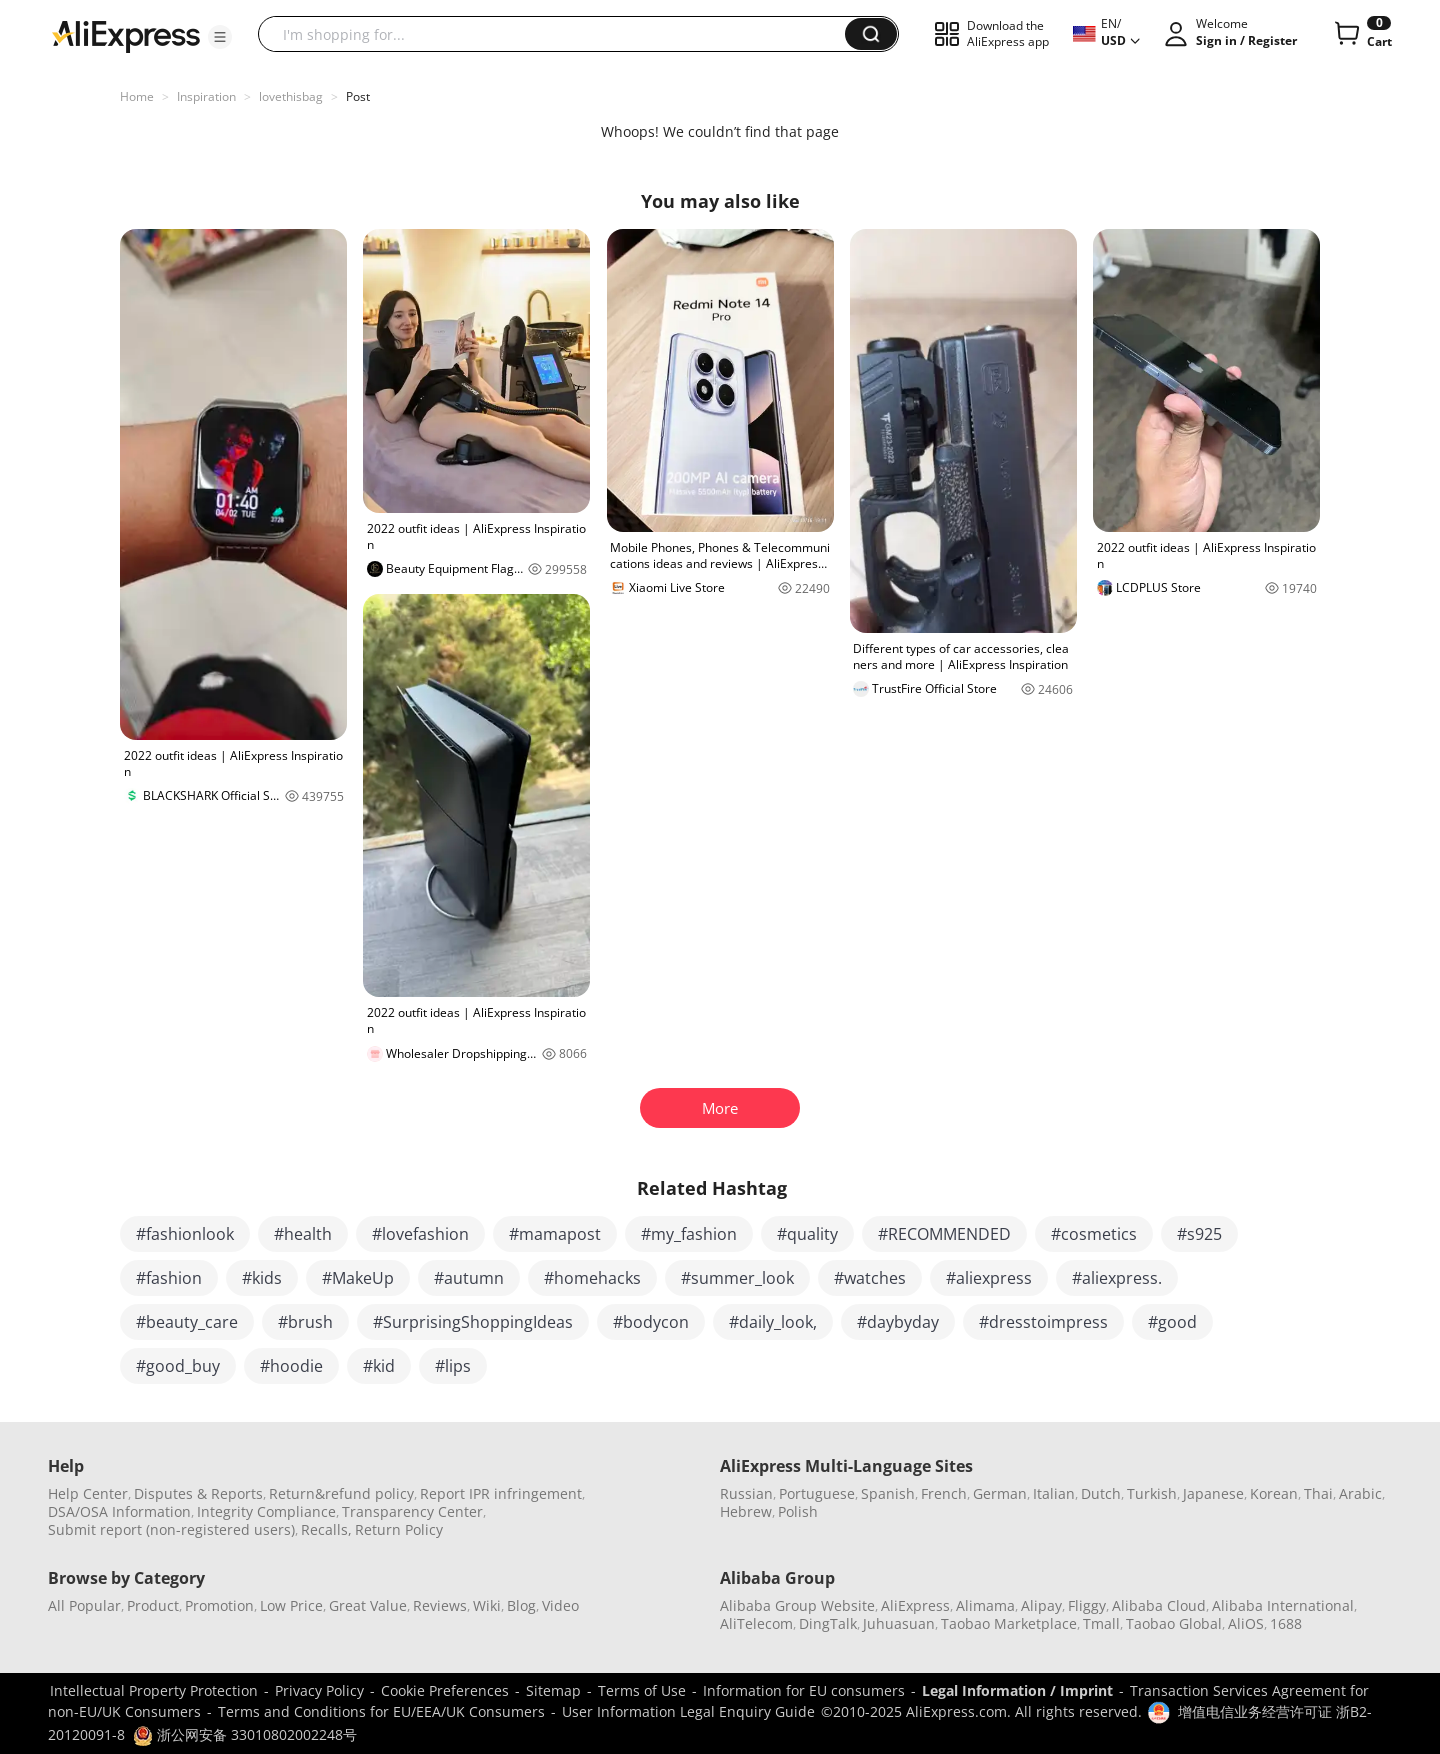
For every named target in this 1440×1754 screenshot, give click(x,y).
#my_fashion (689, 1234)
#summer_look (737, 1278)
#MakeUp (358, 1278)
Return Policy (399, 1529)
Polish (798, 1511)
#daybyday (898, 1322)
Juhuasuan (899, 1623)
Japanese (1213, 1493)
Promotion (219, 1605)
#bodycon (651, 1322)
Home (137, 96)
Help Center (88, 1493)
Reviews (440, 1605)
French (944, 1493)
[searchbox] (559, 34)
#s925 (1199, 1234)
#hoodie (291, 1366)
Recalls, (326, 1529)
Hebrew (746, 1511)
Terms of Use (642, 1690)
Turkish (1152, 1493)
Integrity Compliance (266, 1511)
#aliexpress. (1117, 1278)
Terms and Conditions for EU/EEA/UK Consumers (381, 1711)
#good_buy (178, 1366)
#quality (807, 1234)
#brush (305, 1322)
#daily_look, (773, 1322)
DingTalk (828, 1623)
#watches (870, 1278)
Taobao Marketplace (1009, 1623)
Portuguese (817, 1493)
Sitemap (553, 1690)
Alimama (985, 1605)
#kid (379, 1366)
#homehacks (592, 1278)
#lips (453, 1366)
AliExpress (915, 1605)
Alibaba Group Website (797, 1605)
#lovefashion (420, 1234)
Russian (746, 1493)
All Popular (84, 1605)
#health (303, 1234)
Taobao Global (1174, 1623)
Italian (1054, 1493)
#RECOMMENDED (944, 1234)
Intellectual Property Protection (154, 1690)
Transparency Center (412, 1511)
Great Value (368, 1605)
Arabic (1360, 1493)
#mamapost (555, 1234)
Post (358, 96)
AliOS (1246, 1623)
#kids (262, 1278)
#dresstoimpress (1043, 1322)
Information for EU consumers (804, 1690)
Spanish (888, 1493)
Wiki (487, 1605)
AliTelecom (756, 1623)
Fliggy (1087, 1605)
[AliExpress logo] (126, 35)
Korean (1274, 1493)
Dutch (1101, 1493)
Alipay (1041, 1605)
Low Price (291, 1605)
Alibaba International (1283, 1605)
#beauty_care (187, 1322)
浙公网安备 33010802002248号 (245, 1734)
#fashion (169, 1278)
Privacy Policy (319, 1690)
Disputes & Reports (198, 1493)
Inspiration (206, 96)
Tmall (1101, 1623)
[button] (220, 37)
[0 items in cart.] (1361, 34)
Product (153, 1605)
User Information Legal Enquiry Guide (688, 1711)
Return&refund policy (341, 1493)
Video (560, 1605)
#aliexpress (989, 1278)
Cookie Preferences (445, 1690)
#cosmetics (1094, 1234)
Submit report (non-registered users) (171, 1529)
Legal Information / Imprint (1017, 1690)
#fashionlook (185, 1234)
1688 (1286, 1623)
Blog (521, 1605)
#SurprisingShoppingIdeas (473, 1322)
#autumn (469, 1278)
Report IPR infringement (501, 1493)
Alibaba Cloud (1159, 1605)
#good (1172, 1322)
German (1000, 1493)
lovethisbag (291, 96)
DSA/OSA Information (119, 1511)
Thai (1318, 1493)
